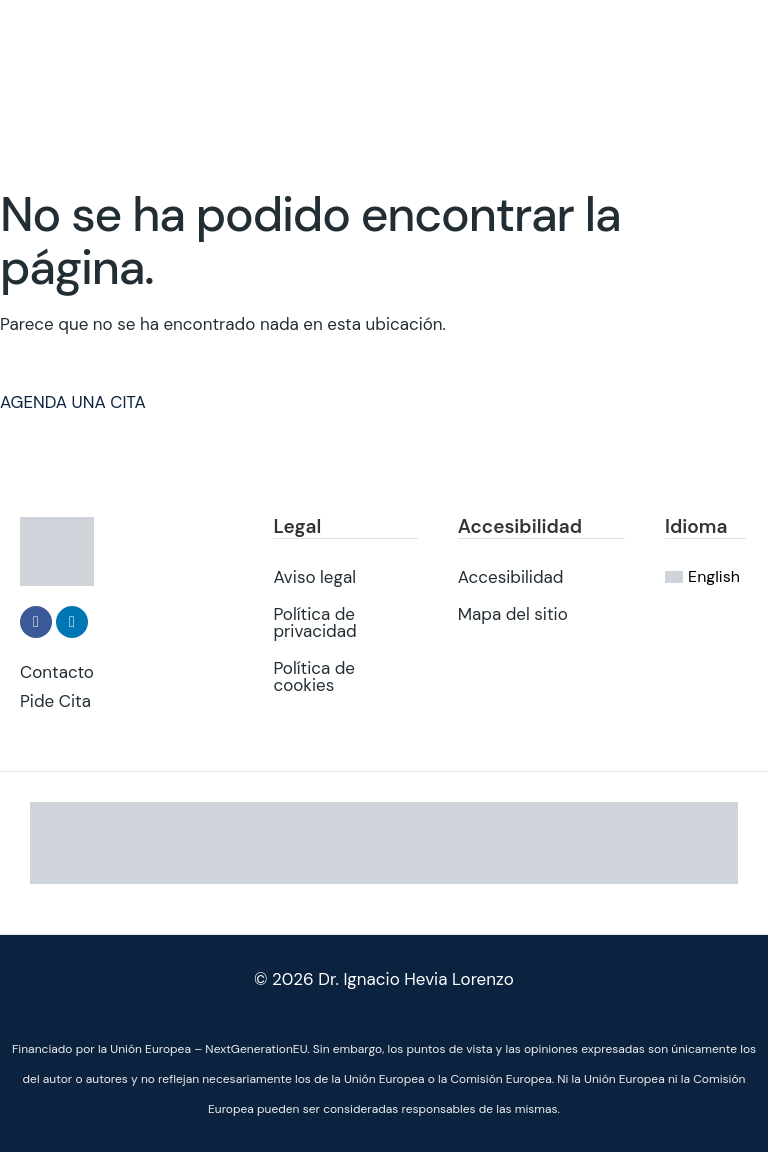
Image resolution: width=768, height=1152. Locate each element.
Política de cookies (314, 675)
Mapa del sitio (513, 613)
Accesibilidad (511, 576)
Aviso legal (314, 576)
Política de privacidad (314, 621)
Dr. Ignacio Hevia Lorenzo (416, 979)
